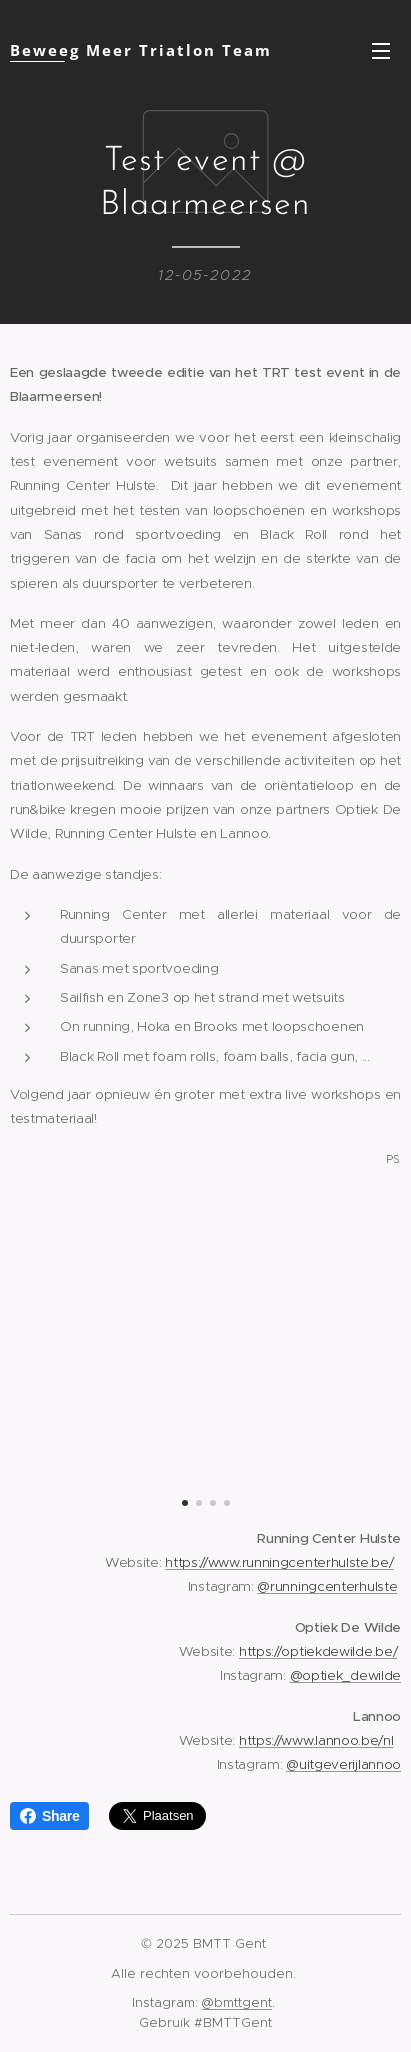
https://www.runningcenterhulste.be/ (279, 1561)
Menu (381, 51)
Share (49, 1816)
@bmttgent (237, 2002)
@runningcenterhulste (327, 1586)
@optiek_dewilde (345, 1675)
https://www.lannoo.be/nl (316, 1739)
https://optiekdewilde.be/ (318, 1650)
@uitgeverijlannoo (343, 1764)
